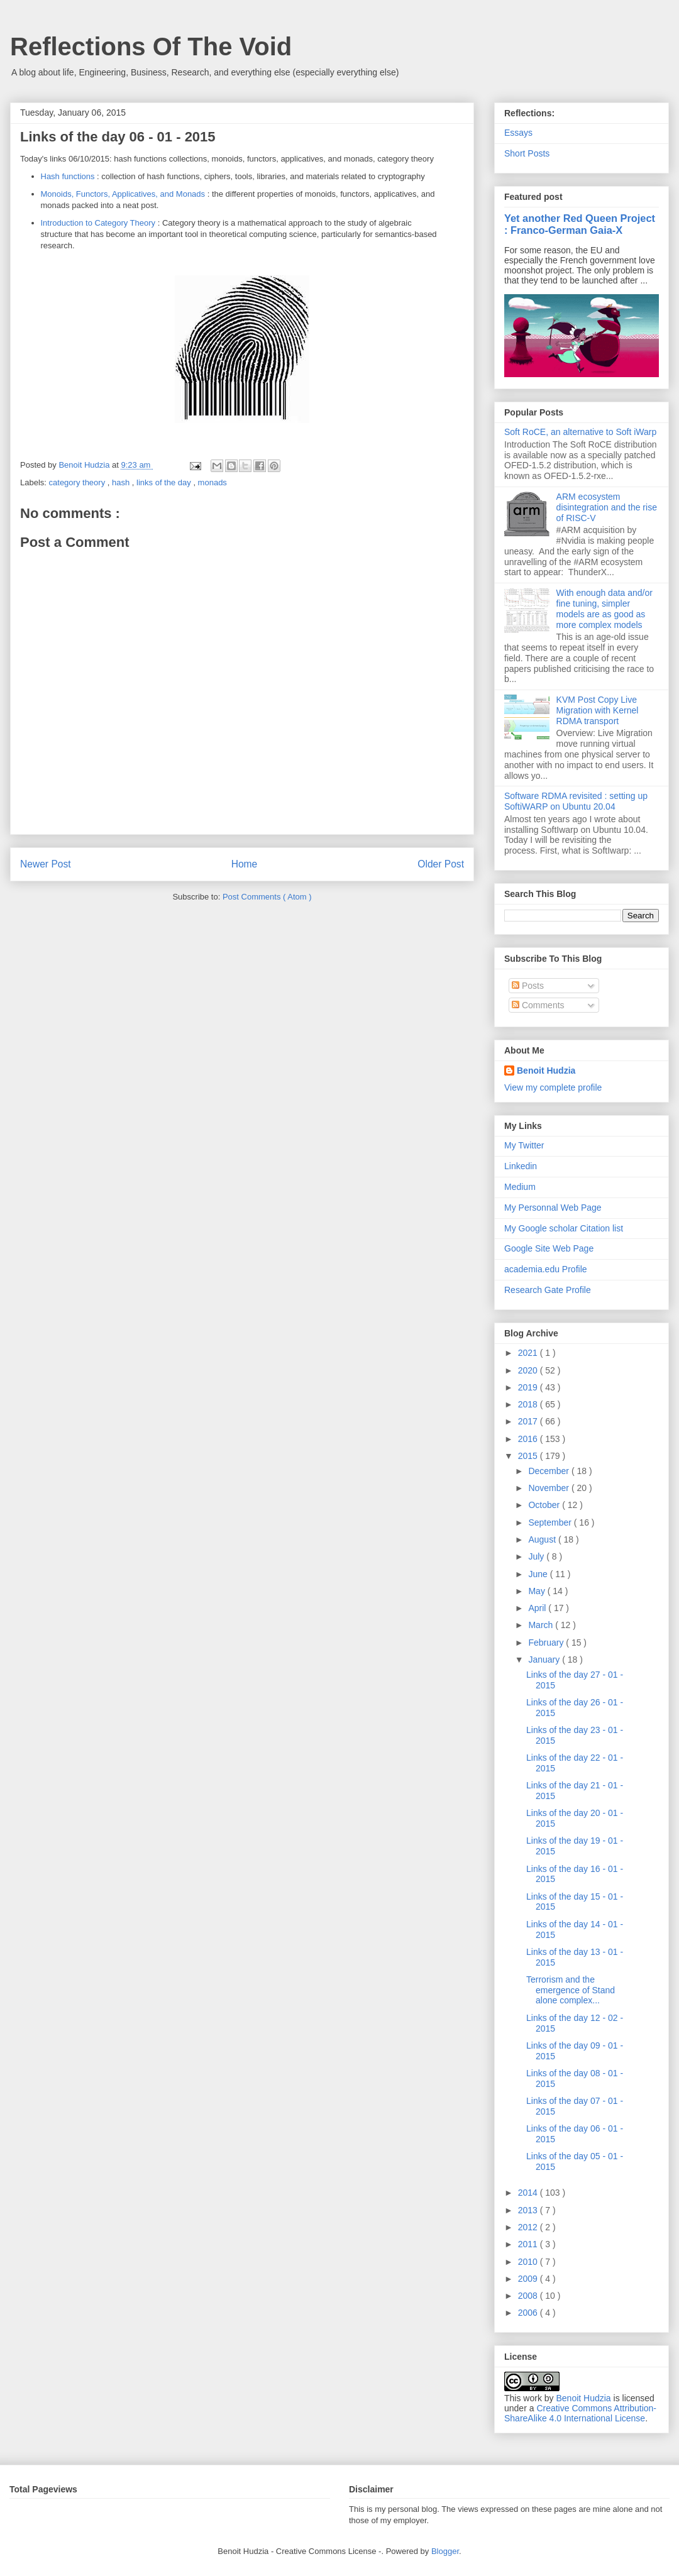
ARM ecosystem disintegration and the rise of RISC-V (606, 507)
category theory (78, 482)
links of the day (164, 482)
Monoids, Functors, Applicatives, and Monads (123, 194)
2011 (529, 2244)
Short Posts (526, 153)
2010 (529, 2262)
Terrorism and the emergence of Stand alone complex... (570, 1990)
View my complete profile (553, 1087)
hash (122, 482)
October (545, 1505)
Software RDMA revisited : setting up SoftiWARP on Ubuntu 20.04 (576, 801)
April (538, 1608)
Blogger (445, 2551)
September (550, 1522)
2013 (529, 2210)
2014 (529, 2193)
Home (244, 864)
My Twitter (524, 1145)
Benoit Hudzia (546, 1070)
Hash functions (68, 176)
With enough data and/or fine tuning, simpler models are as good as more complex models (604, 608)
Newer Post (45, 864)
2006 (529, 2313)
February (547, 1643)
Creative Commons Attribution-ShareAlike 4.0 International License (580, 2413)
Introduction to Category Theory (98, 223)
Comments (538, 1005)
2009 (529, 2279)
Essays (518, 133)
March (541, 1625)
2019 (529, 1387)
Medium (520, 1187)
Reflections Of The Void (151, 46)
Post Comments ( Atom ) (267, 896)
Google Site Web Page (548, 1248)
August (543, 1539)
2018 (529, 1404)
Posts (528, 986)
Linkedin (520, 1166)
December (549, 1471)
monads (212, 482)
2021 (529, 1353)
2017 (529, 1421)
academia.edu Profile (545, 1269)
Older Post (440, 864)
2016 (529, 1439)
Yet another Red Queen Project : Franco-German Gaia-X (579, 224)
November (549, 1488)
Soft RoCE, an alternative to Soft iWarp (580, 432)
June (538, 1574)
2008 (529, 2296)
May (537, 1591)
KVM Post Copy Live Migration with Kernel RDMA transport (597, 710)
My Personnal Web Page (553, 1208)
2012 (529, 2227)
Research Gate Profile (547, 1290)
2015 (529, 1456)
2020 (529, 1370)
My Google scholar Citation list (563, 1228)
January (545, 1659)
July (537, 1556)
